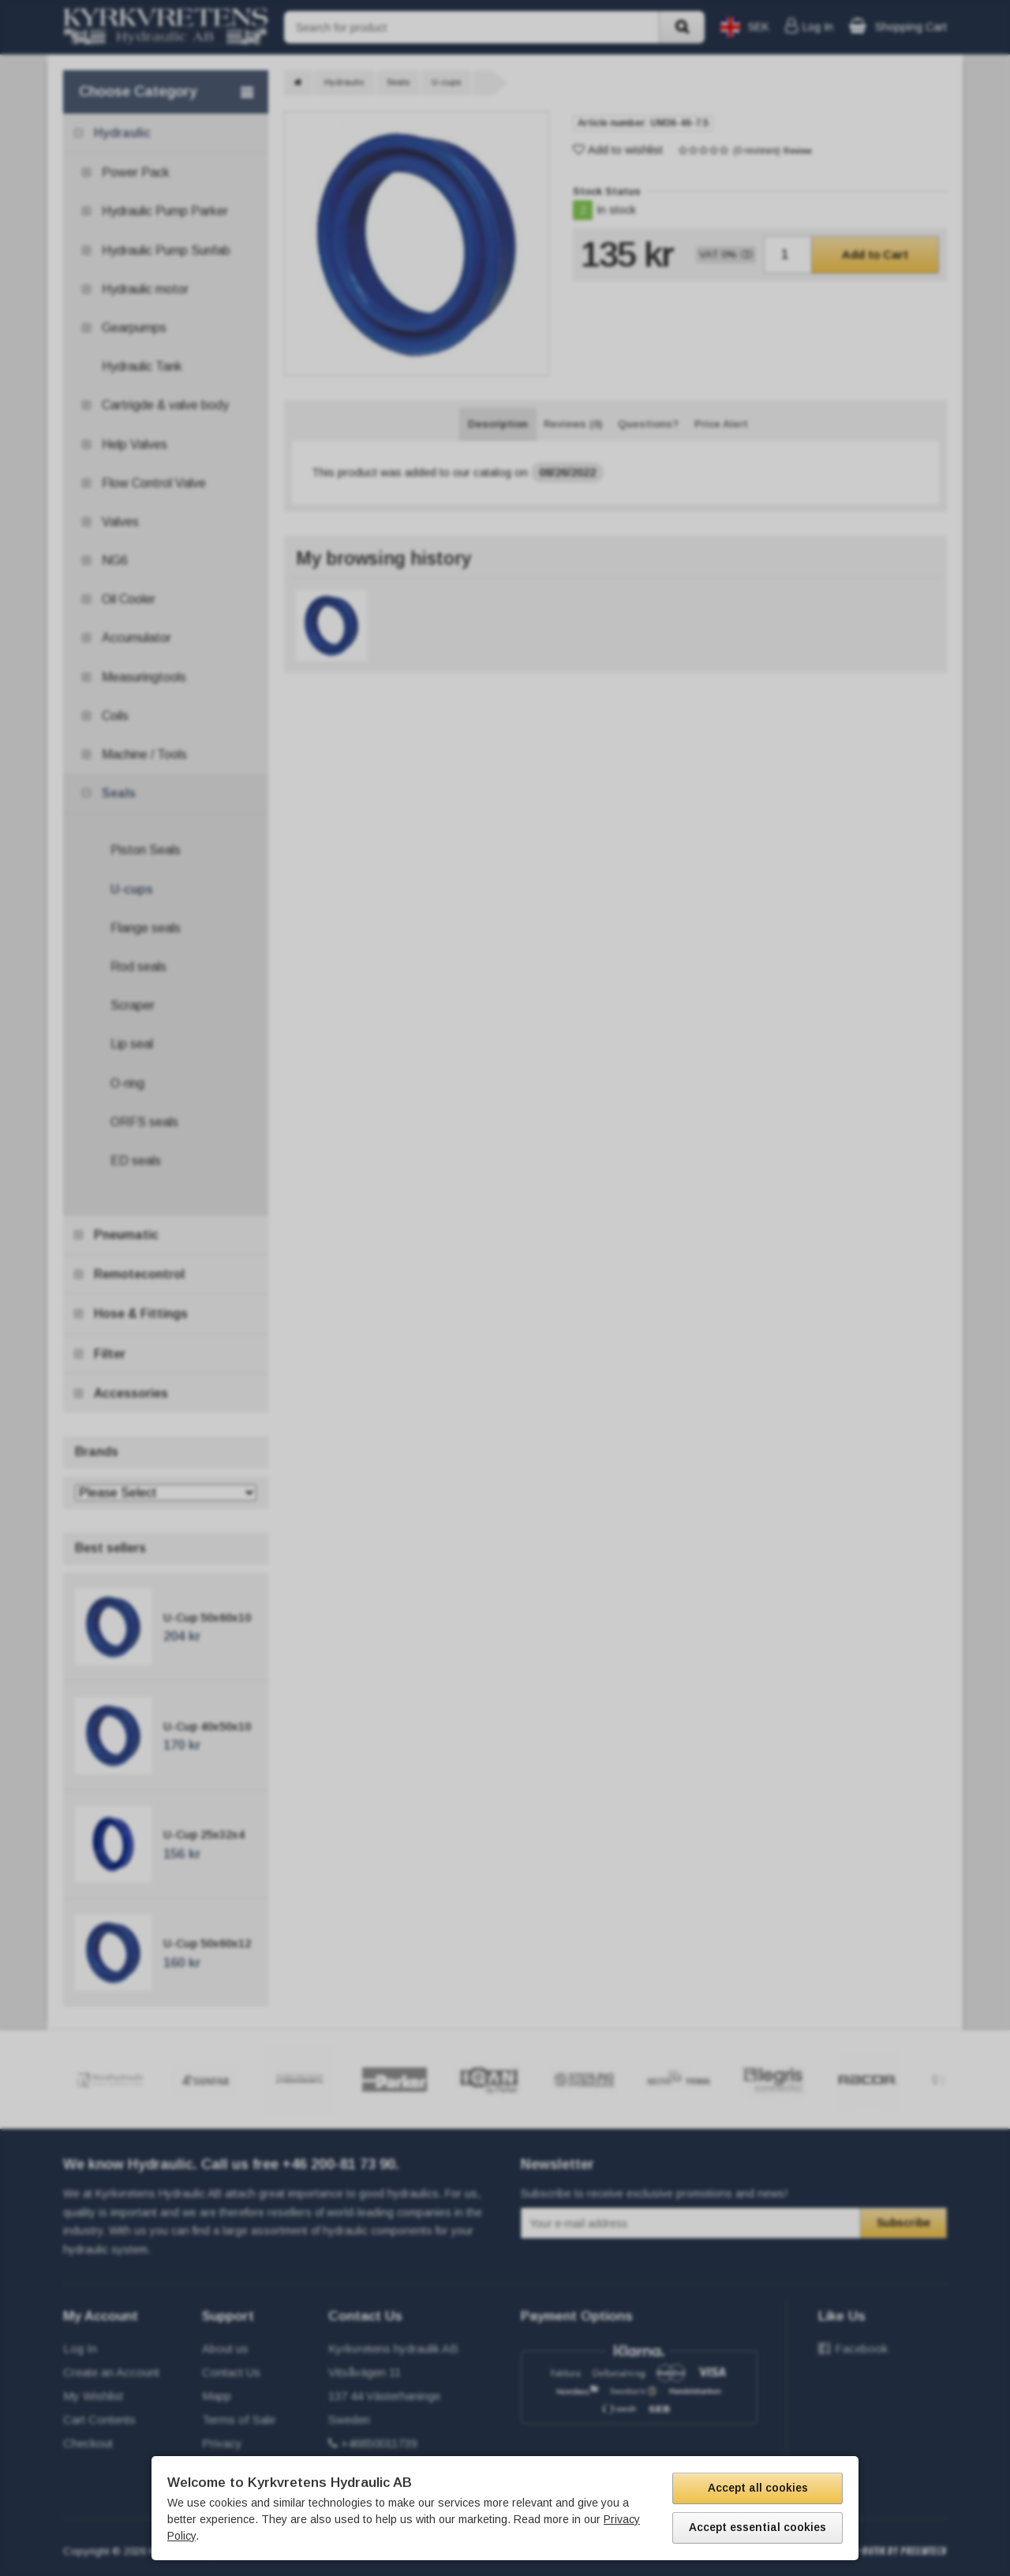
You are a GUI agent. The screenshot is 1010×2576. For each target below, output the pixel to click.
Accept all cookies (758, 2487)
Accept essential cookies (757, 2527)
